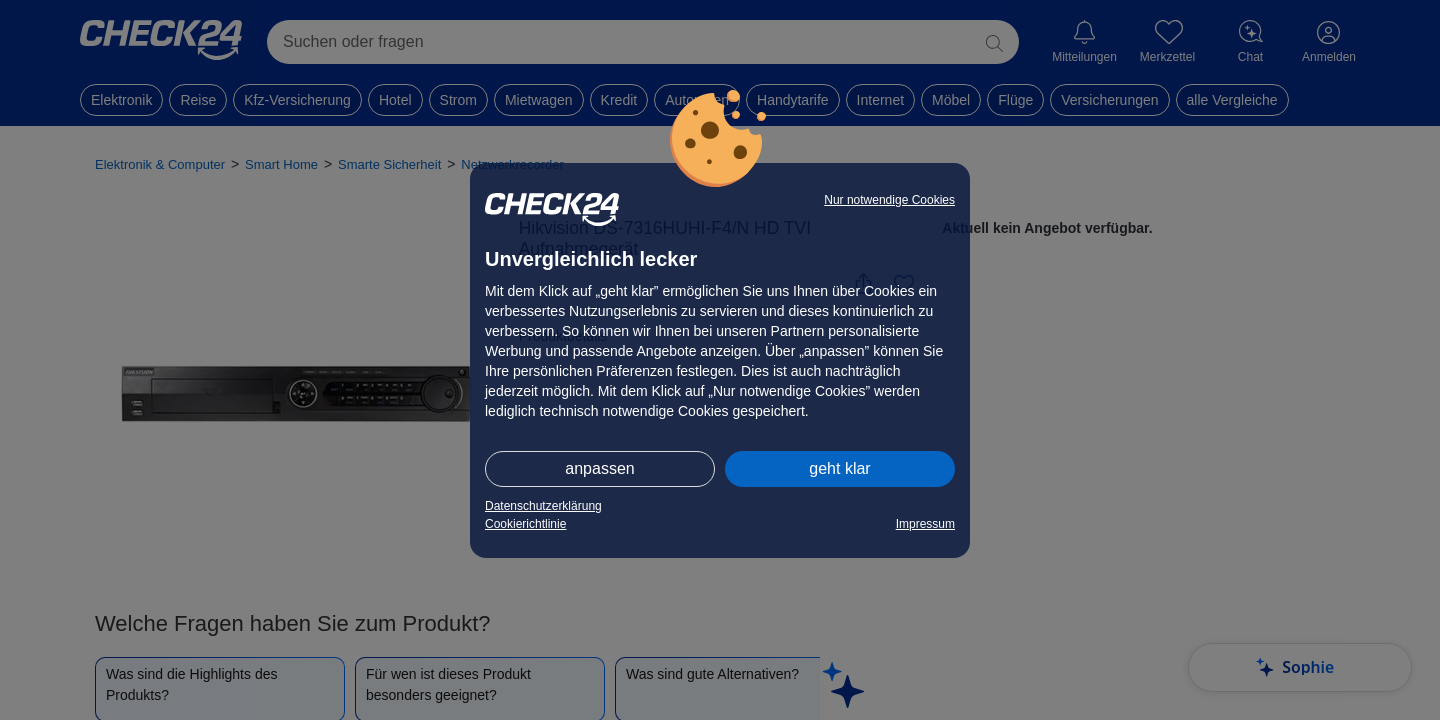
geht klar (839, 468)
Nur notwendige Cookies (889, 200)
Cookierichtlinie (525, 524)
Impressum (925, 524)
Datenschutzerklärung (543, 506)
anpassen (599, 468)
